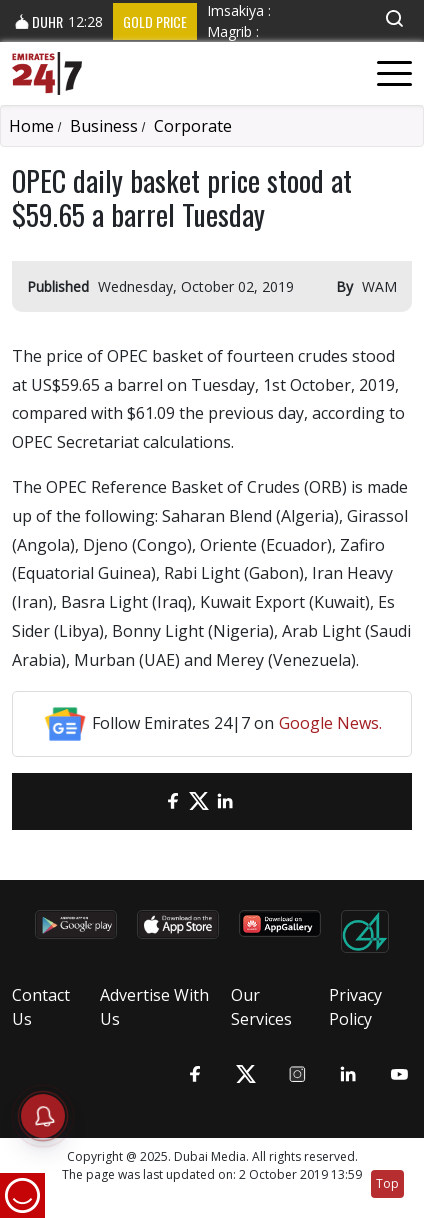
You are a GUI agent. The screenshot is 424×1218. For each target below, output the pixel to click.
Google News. (330, 723)
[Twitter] (199, 801)
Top (387, 1183)
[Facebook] (173, 801)
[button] (394, 18)
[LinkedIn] (225, 801)
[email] (147, 801)
